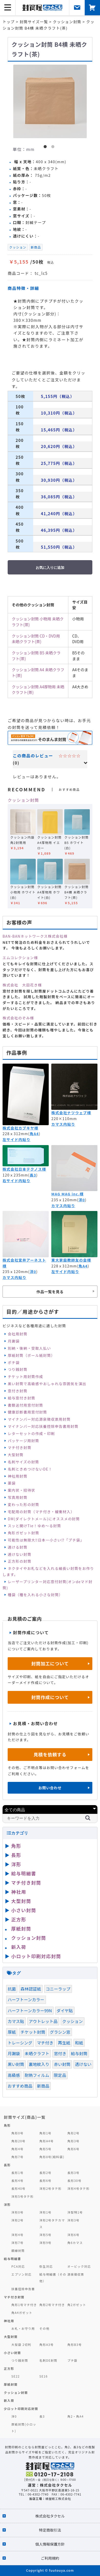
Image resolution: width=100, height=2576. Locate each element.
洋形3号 (73, 2220)
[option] (50, 101)
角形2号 (73, 2133)
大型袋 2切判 (21, 2344)
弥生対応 (46, 2266)
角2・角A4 (75, 2416)
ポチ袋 (13, 1362)
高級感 (14, 2075)
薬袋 (12, 1483)
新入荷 (18, 1947)
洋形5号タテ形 (22, 2196)
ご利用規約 (50, 2558)
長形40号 (18, 2188)
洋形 (16, 1864)
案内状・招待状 (21, 1490)
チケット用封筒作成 (25, 1376)
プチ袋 (72, 2360)
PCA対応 (18, 2266)
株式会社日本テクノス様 (24, 1169)
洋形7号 (17, 2242)
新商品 (36, 247)
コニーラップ (58, 1989)
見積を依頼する (50, 1754)
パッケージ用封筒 (23, 1440)
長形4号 (17, 2180)
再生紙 (64, 2043)
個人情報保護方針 (50, 2544)
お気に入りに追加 (50, 568)
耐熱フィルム (36, 2075)
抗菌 (12, 1989)
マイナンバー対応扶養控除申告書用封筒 (43, 1426)
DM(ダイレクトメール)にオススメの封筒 (44, 1518)
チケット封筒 (32, 2032)
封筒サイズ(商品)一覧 (25, 2117)
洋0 (82, 1199)
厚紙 (12, 2032)
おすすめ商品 (20, 2086)
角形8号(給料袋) (51, 2157)
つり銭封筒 (17, 1369)
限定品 (60, 2075)
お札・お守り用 (23, 2328)
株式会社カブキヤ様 (20, 1128)
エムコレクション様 (20, 957)
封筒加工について (50, 1663)
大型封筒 (15, 1454)
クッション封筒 (23, 800)
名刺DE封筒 (48, 2360)
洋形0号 (17, 2212)
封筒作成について (50, 1697)
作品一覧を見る (50, 1291)
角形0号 (17, 2133)
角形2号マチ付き (52, 2304)
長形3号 (73, 2172)
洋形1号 (45, 2212)
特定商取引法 (50, 2530)
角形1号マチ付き (24, 2304)
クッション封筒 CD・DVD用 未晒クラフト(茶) (36, 638)
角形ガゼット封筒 (23, 1532)
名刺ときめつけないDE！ (30, 1469)
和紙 (79, 2043)
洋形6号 (73, 2234)
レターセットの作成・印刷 (31, 1433)
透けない (83, 2064)
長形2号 (45, 2172)
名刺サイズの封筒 (23, 1461)
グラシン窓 (60, 2032)
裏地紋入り (39, 2064)
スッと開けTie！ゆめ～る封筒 (34, 1525)
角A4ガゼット (21, 2312)
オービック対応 (79, 2266)
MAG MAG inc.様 (67, 1193)
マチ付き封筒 (19, 1447)
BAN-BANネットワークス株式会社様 (35, 936)
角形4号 (17, 2149)
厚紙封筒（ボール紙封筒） (31, 1355)
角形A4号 (46, 2141)
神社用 (18, 1891)
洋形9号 (45, 2242)
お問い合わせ (49, 1787)
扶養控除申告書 (23, 2289)
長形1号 (17, 2172)
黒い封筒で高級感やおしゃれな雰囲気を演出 (47, 1383)
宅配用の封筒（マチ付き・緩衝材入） (41, 1511)
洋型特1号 (75, 2212)
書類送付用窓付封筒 (25, 1405)
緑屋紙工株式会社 (58, 2498)
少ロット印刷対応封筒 (21, 2408)
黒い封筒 (16, 2064)
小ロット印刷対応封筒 (36, 1956)
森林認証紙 (30, 1989)
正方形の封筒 (19, 1561)
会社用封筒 (17, 1333)
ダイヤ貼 (65, 2010)
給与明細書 (23, 1873)
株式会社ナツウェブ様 (71, 1112)
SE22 (15, 2376)
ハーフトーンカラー (26, 1999)
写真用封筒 (17, 1497)
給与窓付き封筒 (21, 1398)
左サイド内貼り (16, 1139)
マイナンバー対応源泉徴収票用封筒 (39, 1419)
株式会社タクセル (50, 2516)
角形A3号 (46, 2344)
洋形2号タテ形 (50, 2188)
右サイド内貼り (16, 1180)
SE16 (43, 2376)
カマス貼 (16, 2021)
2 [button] (53, 147)
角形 (16, 1845)
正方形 (18, 1919)
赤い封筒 (62, 2064)
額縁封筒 (18, 2250)
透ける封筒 (17, 1547)
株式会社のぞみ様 (18, 1017)
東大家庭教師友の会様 (71, 1260)
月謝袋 (13, 1341)
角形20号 (18, 2141)
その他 (44, 2328)
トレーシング (20, 2043)
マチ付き (45, 2043)
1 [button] (46, 147)
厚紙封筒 (21, 1928)
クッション (17, 247)
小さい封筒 (23, 1910)
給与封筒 (79, 2053)
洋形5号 (45, 2234)
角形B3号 (74, 2344)
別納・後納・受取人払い (29, 1348)
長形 (16, 1855)
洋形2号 (17, 2220)
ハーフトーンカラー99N (30, 2010)
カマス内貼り (63, 1124)
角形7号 (17, 2157)
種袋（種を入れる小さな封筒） (35, 1594)
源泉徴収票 (75, 2274)
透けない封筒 (19, 1554)
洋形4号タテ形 (78, 2188)
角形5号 (45, 2149)
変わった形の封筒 (23, 1504)
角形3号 (73, 2141)
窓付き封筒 (17, 1390)
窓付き (60, 2053)
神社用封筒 (17, 1476)
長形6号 (45, 2180)
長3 (33, 1175)
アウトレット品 (43, 2021)
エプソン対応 (21, 2274)
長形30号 (74, 2180)
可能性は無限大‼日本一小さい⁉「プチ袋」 (46, 1540)
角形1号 (45, 2133)
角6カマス (75, 2242)
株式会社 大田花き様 (22, 984)
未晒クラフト (36, 2053)
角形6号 (73, 2149)
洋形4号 (17, 2234)
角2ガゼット (76, 2304)
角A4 (34, 1133)
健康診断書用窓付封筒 (27, 1412)
